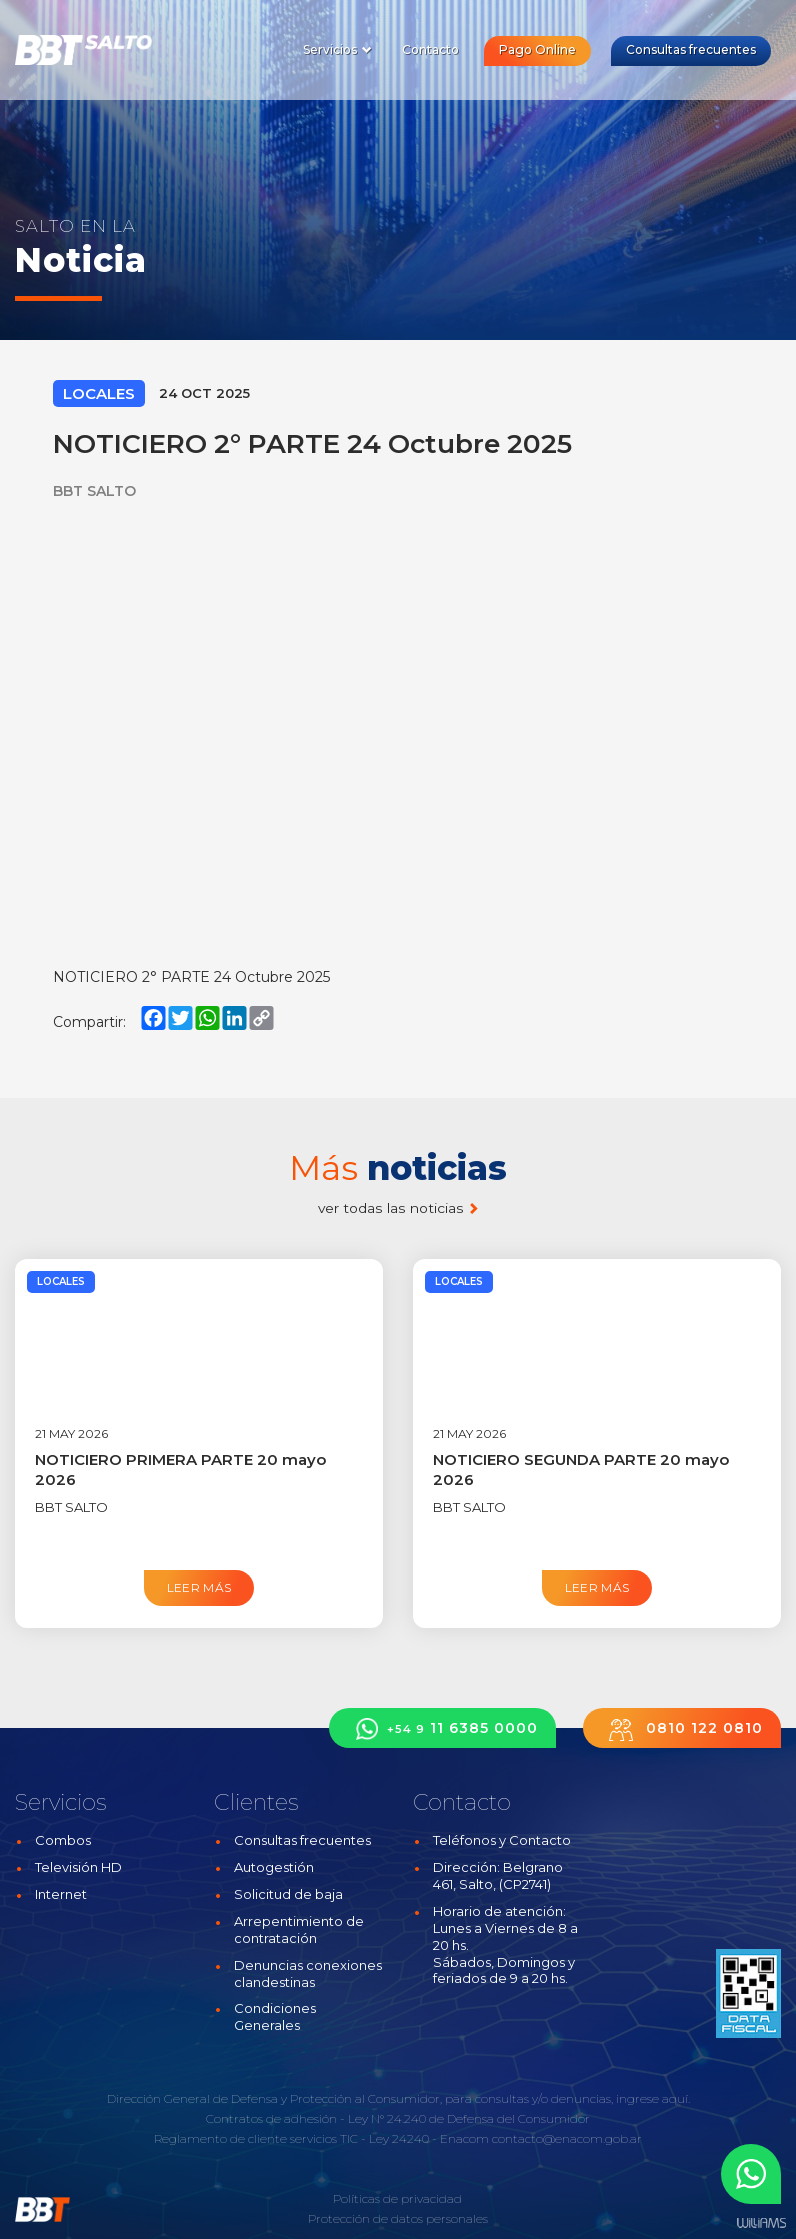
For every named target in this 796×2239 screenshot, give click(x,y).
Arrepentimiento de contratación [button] (299, 1929)
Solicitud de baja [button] (288, 1894)
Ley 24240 (399, 2138)
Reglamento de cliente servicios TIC (256, 2138)
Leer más (199, 1587)
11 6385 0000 (442, 1728)
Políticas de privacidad (397, 2198)
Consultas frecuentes (691, 49)
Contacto (430, 49)
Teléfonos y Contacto (502, 1840)
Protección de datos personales (398, 2218)
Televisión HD (78, 1867)
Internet (61, 1894)
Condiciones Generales (275, 2016)
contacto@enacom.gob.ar (567, 2138)
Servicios (337, 49)
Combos (63, 1840)
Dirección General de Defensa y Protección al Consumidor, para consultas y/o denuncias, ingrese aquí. (398, 2098)
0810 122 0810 (682, 1728)
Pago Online (537, 49)
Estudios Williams (761, 2223)
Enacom (464, 2138)
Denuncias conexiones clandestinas (308, 1973)
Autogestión (274, 1867)
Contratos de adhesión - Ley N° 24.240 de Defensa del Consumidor (398, 2118)
